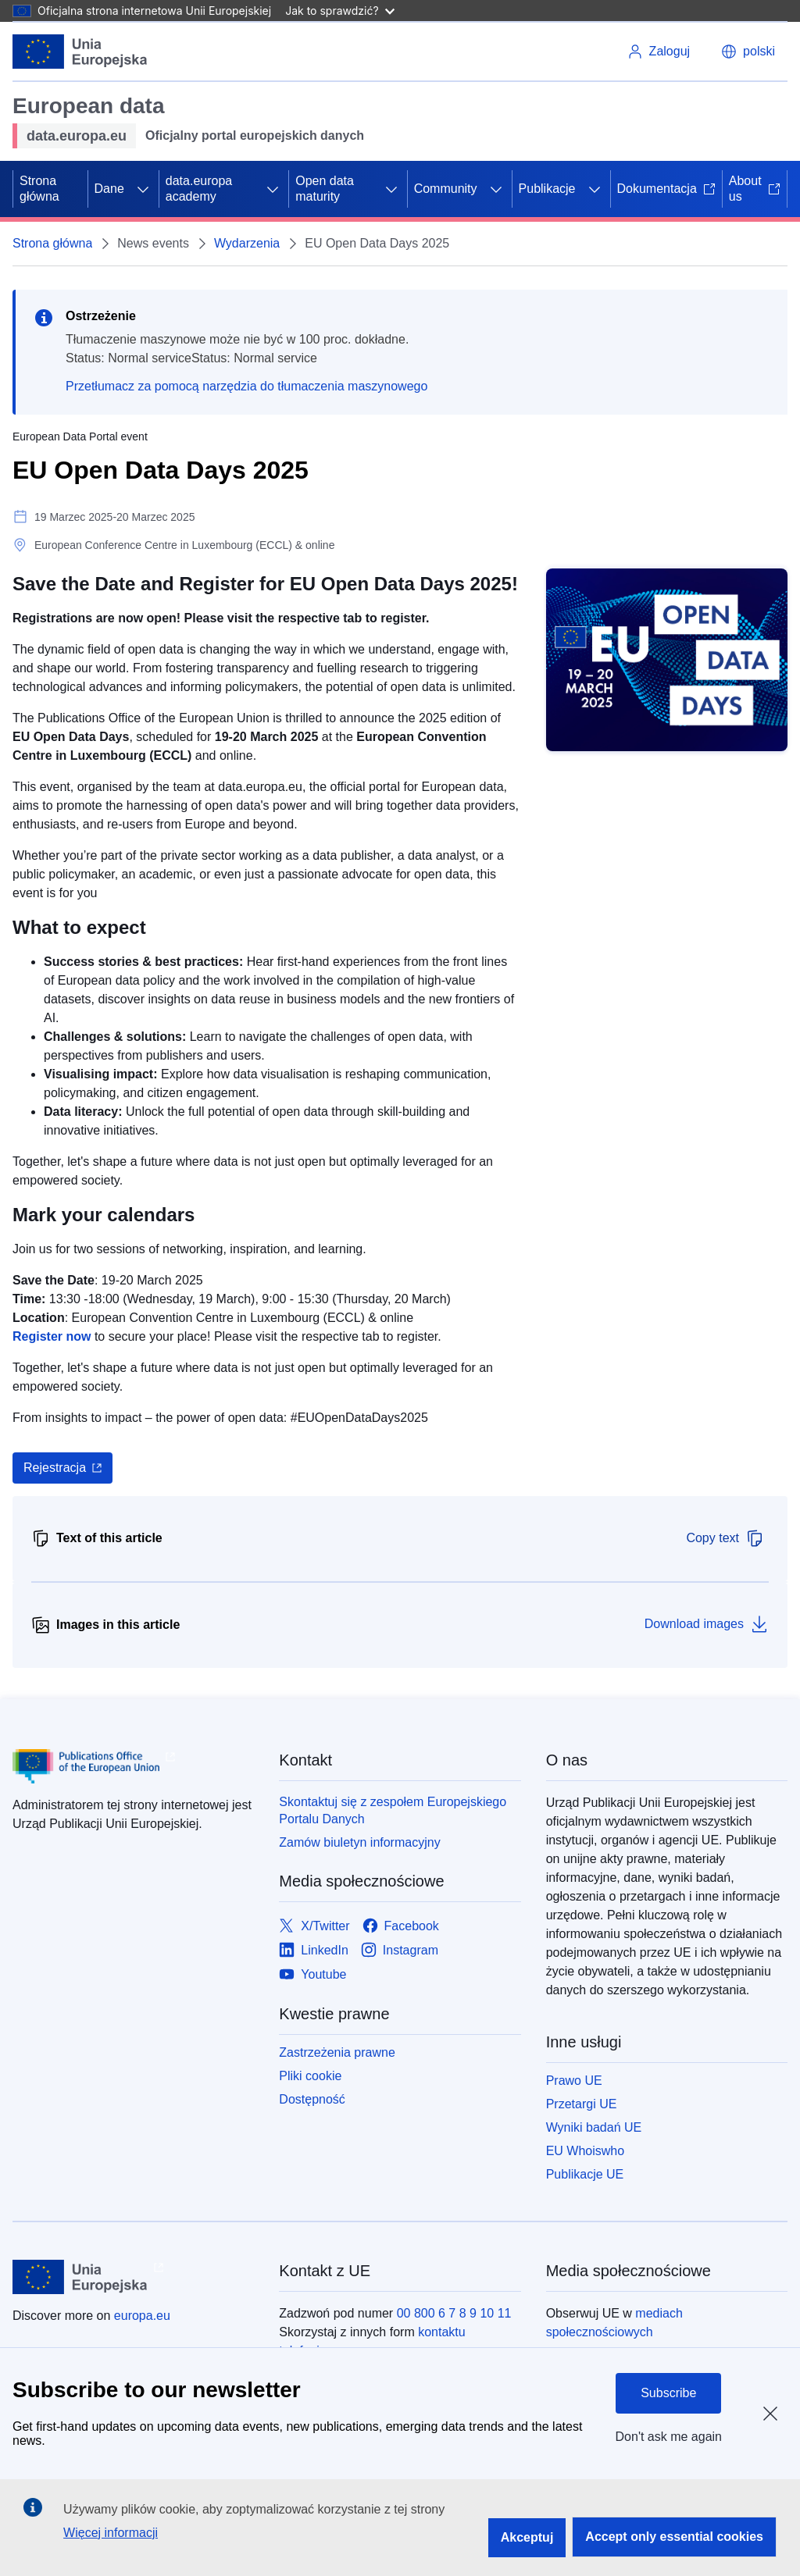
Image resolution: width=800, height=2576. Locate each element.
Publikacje (547, 188)
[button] (748, 51)
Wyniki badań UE (594, 2127)
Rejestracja (54, 1467)
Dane (109, 188)
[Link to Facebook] (400, 1927)
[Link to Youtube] (312, 1975)
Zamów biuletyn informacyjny (359, 1842)
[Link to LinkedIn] (313, 1951)
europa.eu (142, 2315)
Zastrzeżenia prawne (337, 2052)
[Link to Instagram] (399, 1951)
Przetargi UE (581, 2104)
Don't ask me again (669, 2436)
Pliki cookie (310, 2076)
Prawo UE (574, 2080)
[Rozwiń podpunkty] (143, 189)
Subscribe (668, 2393)
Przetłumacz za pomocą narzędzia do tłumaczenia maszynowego (246, 386)
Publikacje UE (585, 2174)
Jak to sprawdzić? (339, 10)
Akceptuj (527, 2537)
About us (754, 188)
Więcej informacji (110, 2532)
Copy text (725, 1538)
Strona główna (39, 188)
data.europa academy (199, 188)
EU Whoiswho (585, 2150)
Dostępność (312, 2099)
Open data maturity (324, 188)
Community (445, 188)
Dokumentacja (666, 188)
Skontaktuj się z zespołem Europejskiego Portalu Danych (392, 1810)
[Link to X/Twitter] (314, 1927)
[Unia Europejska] (80, 51)
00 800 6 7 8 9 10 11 (454, 2313)
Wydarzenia (247, 243)
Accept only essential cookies (674, 2536)
